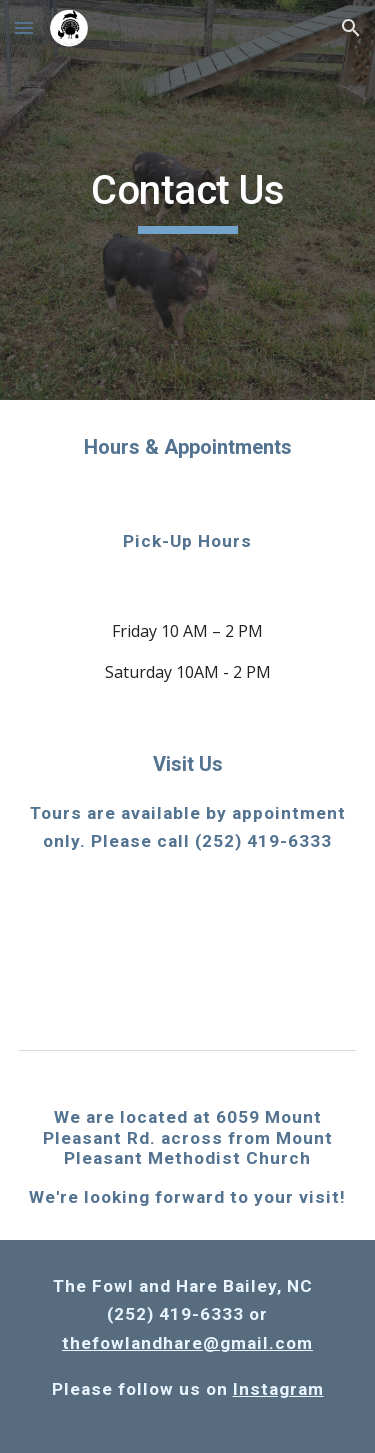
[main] (188, 200)
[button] (24, 27)
